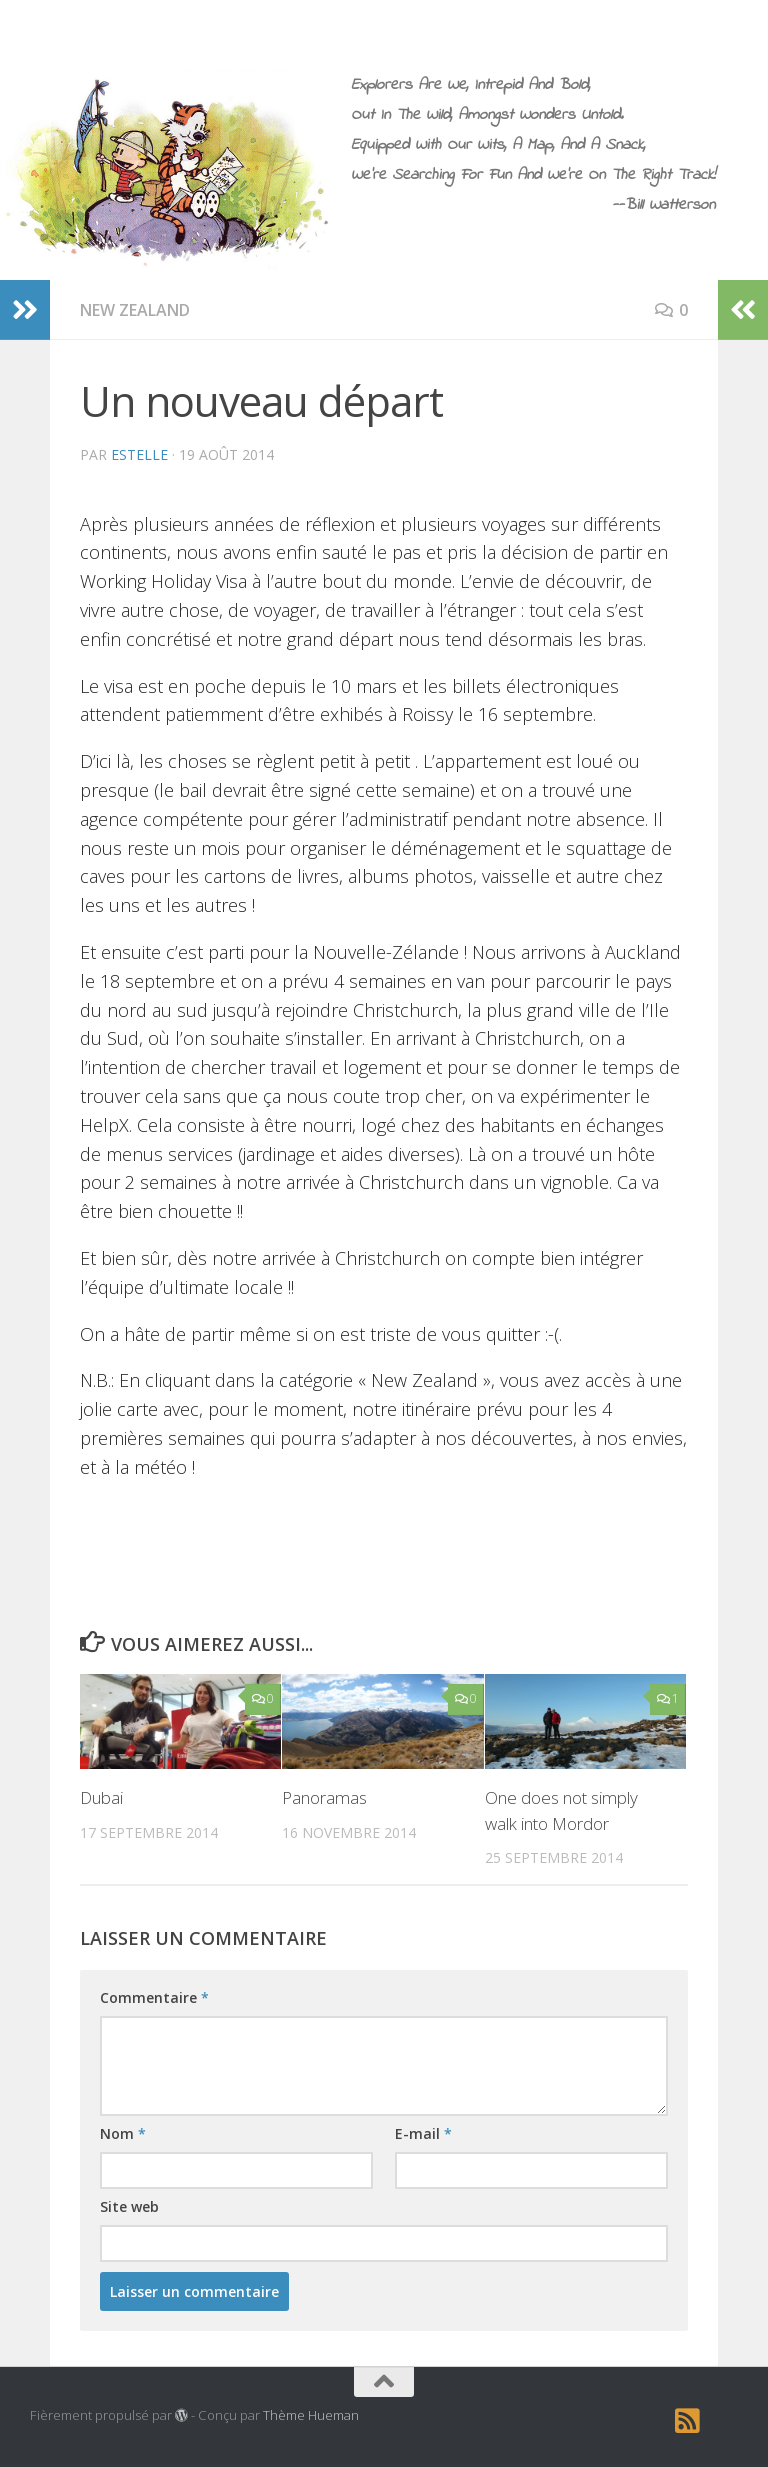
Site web (129, 2206)
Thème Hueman (311, 2415)
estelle (139, 454)
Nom (123, 2133)
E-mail (423, 2133)
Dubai (101, 1797)
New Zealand (135, 310)
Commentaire (154, 1997)
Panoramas (324, 1797)
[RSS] (688, 2421)
